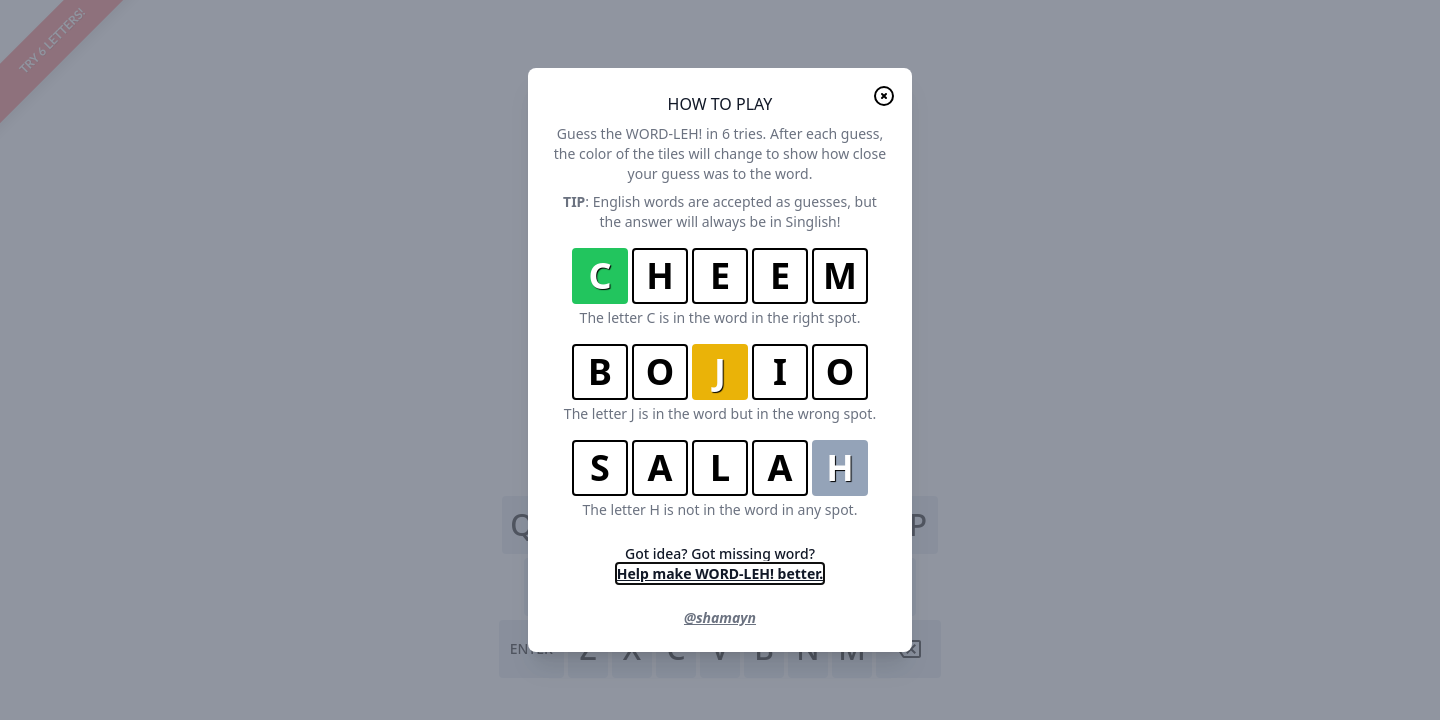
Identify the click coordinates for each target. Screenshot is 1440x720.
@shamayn (720, 617)
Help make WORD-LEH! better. (720, 573)
